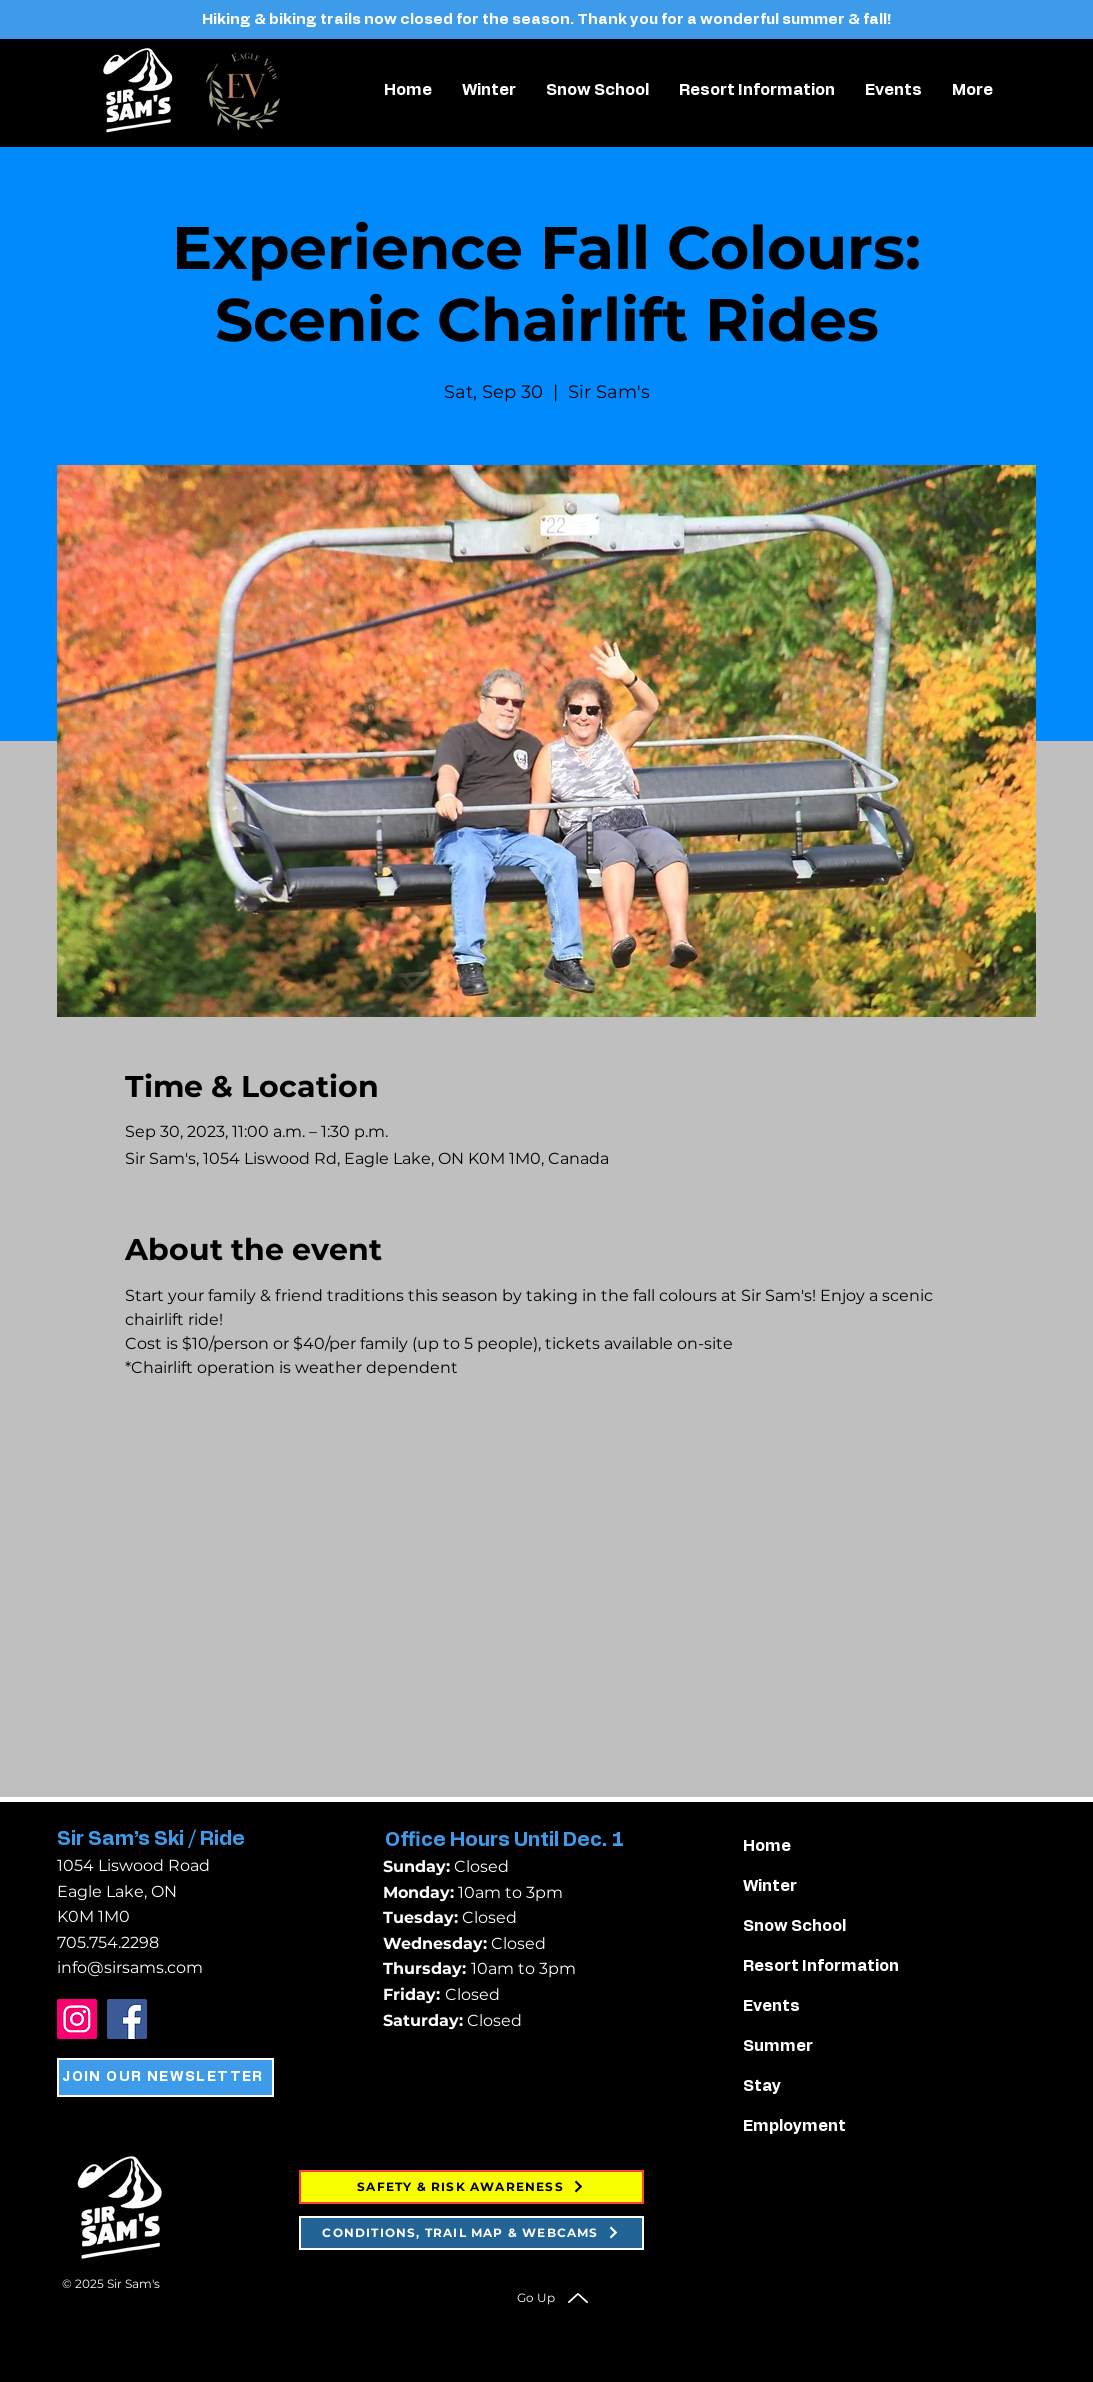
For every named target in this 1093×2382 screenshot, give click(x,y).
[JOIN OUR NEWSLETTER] (165, 2077)
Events (771, 2006)
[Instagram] (77, 2019)
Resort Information (820, 1966)
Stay (762, 2086)
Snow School (794, 1926)
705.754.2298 (108, 1942)
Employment (794, 2126)
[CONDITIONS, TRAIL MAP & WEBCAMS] (471, 2233)
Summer (778, 2046)
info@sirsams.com (130, 1967)
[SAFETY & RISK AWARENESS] (471, 2187)
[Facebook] (127, 2019)
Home (767, 1846)
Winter (770, 1886)
